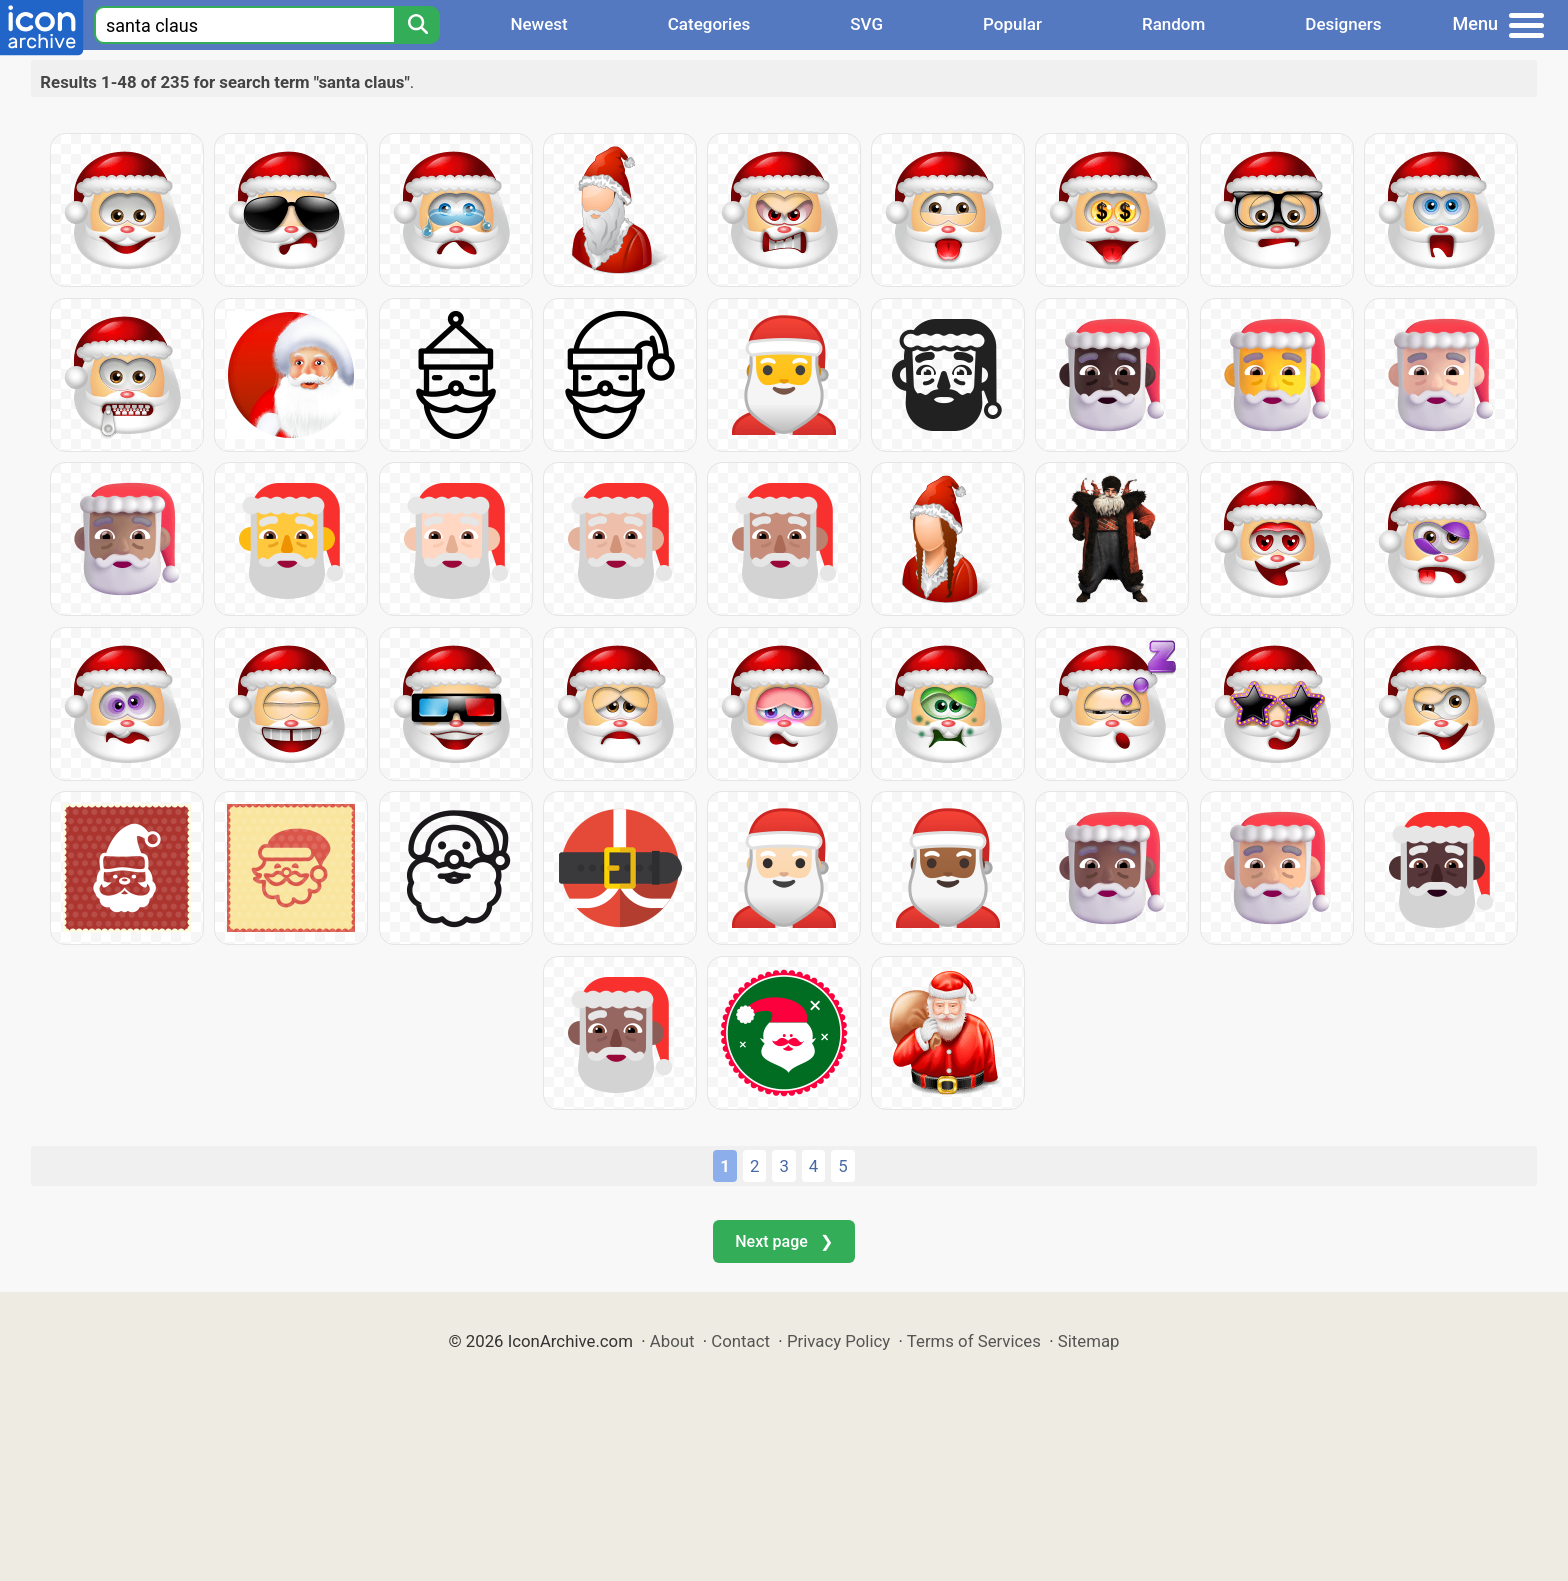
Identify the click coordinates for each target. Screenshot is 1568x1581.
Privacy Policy (838, 1341)
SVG (866, 24)
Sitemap (1089, 1341)
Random (1173, 24)
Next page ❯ (783, 1241)
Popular (1012, 24)
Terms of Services (974, 1341)
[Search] (417, 25)
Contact (740, 1341)
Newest (538, 24)
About (672, 1341)
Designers (1343, 24)
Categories (709, 24)
